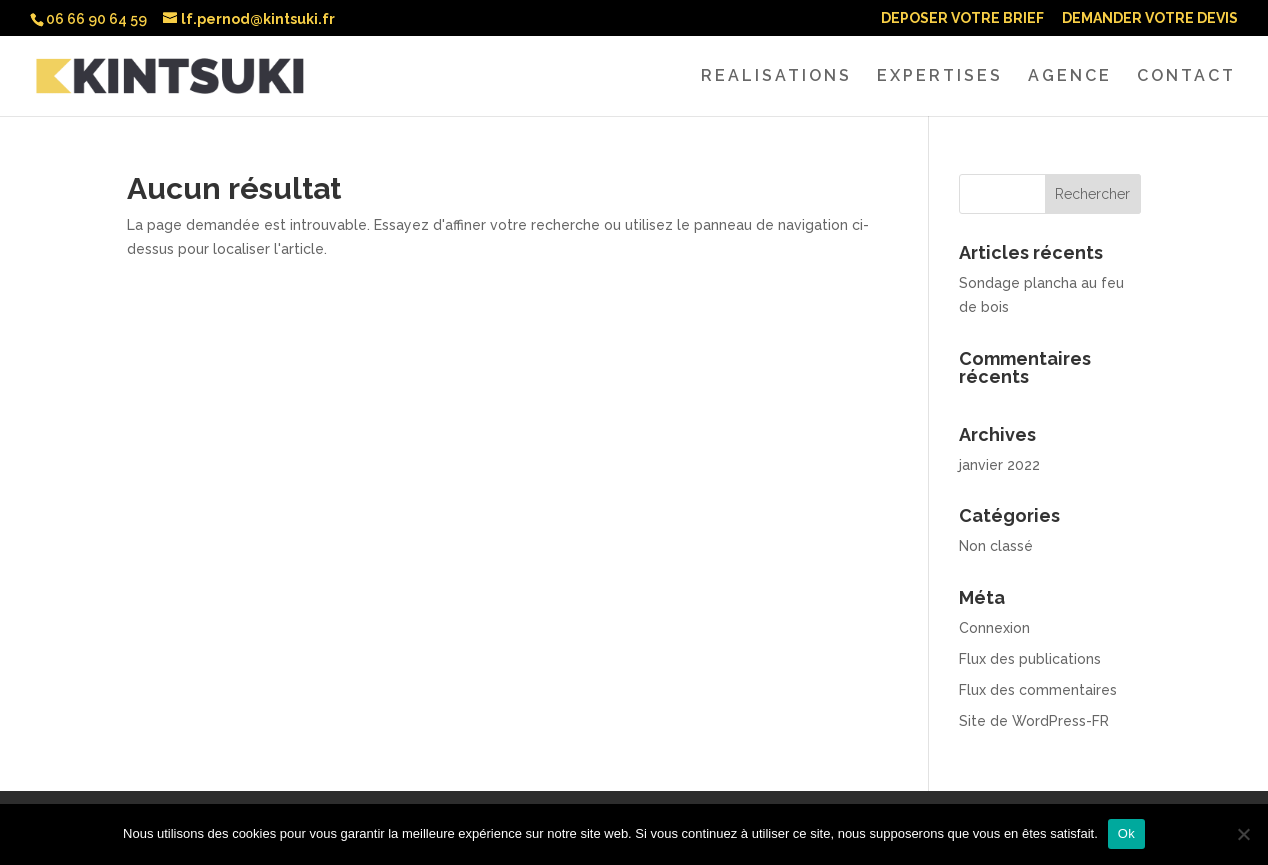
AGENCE (1070, 77)
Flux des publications (1030, 659)
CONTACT (1186, 77)
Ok (1126, 833)
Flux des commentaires (1038, 690)
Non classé (996, 546)
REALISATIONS (776, 77)
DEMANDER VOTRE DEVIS (1150, 18)
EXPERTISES (940, 77)
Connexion (994, 628)
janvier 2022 (999, 465)
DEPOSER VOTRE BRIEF (962, 18)
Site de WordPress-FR (1034, 721)
